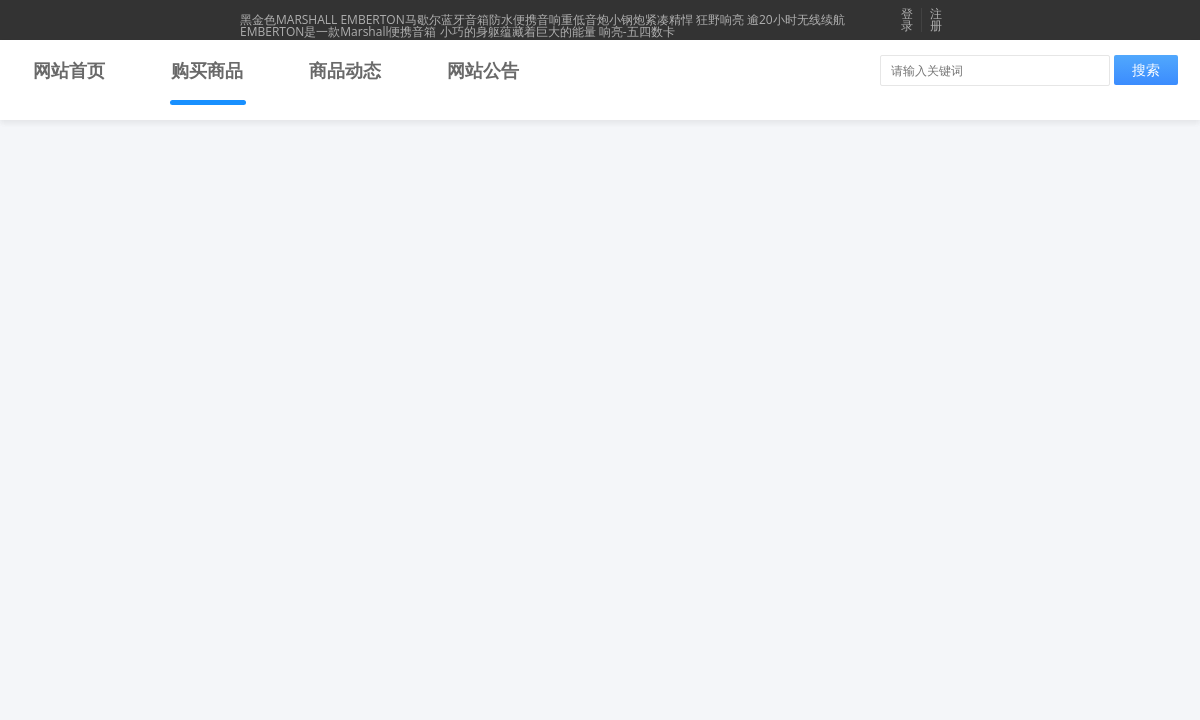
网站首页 (69, 69)
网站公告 (483, 69)
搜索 (1146, 69)
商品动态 (345, 69)
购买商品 (207, 69)
